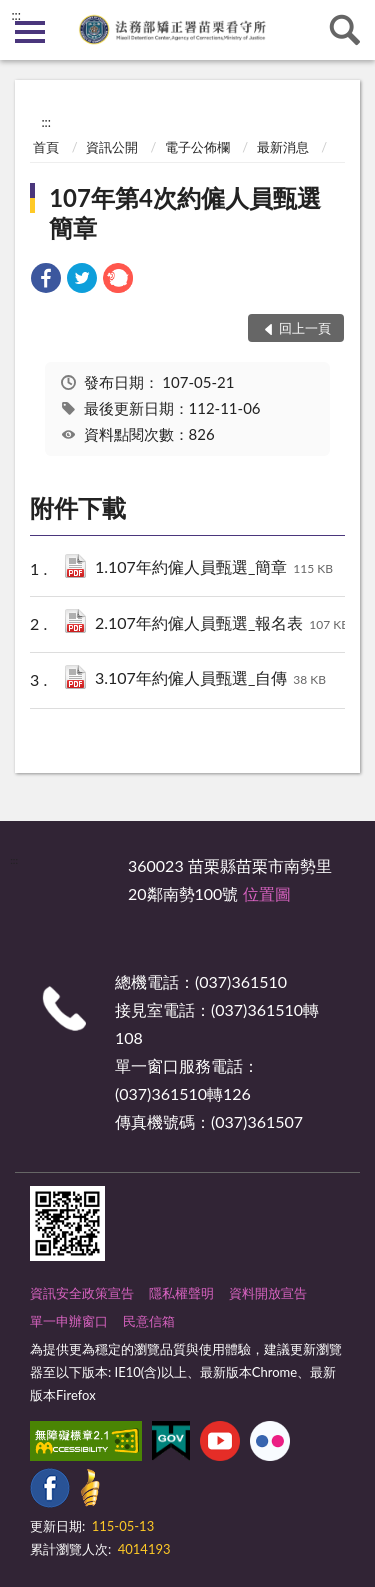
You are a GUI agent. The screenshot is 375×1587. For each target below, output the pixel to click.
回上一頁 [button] (305, 328)
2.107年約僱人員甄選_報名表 (222, 624)
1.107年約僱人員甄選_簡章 (214, 568)
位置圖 (267, 893)
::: (16, 15)
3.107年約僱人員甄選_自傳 (210, 679)
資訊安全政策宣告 (82, 1293)
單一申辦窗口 (69, 1321)
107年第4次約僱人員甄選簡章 (185, 212)
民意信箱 (149, 1321)
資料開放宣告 (268, 1293)
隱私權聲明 (181, 1293)
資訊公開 (112, 147)
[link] (46, 280)
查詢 (345, 30)
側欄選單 (30, 32)
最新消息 (283, 147)
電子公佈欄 (197, 147)
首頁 (46, 147)
